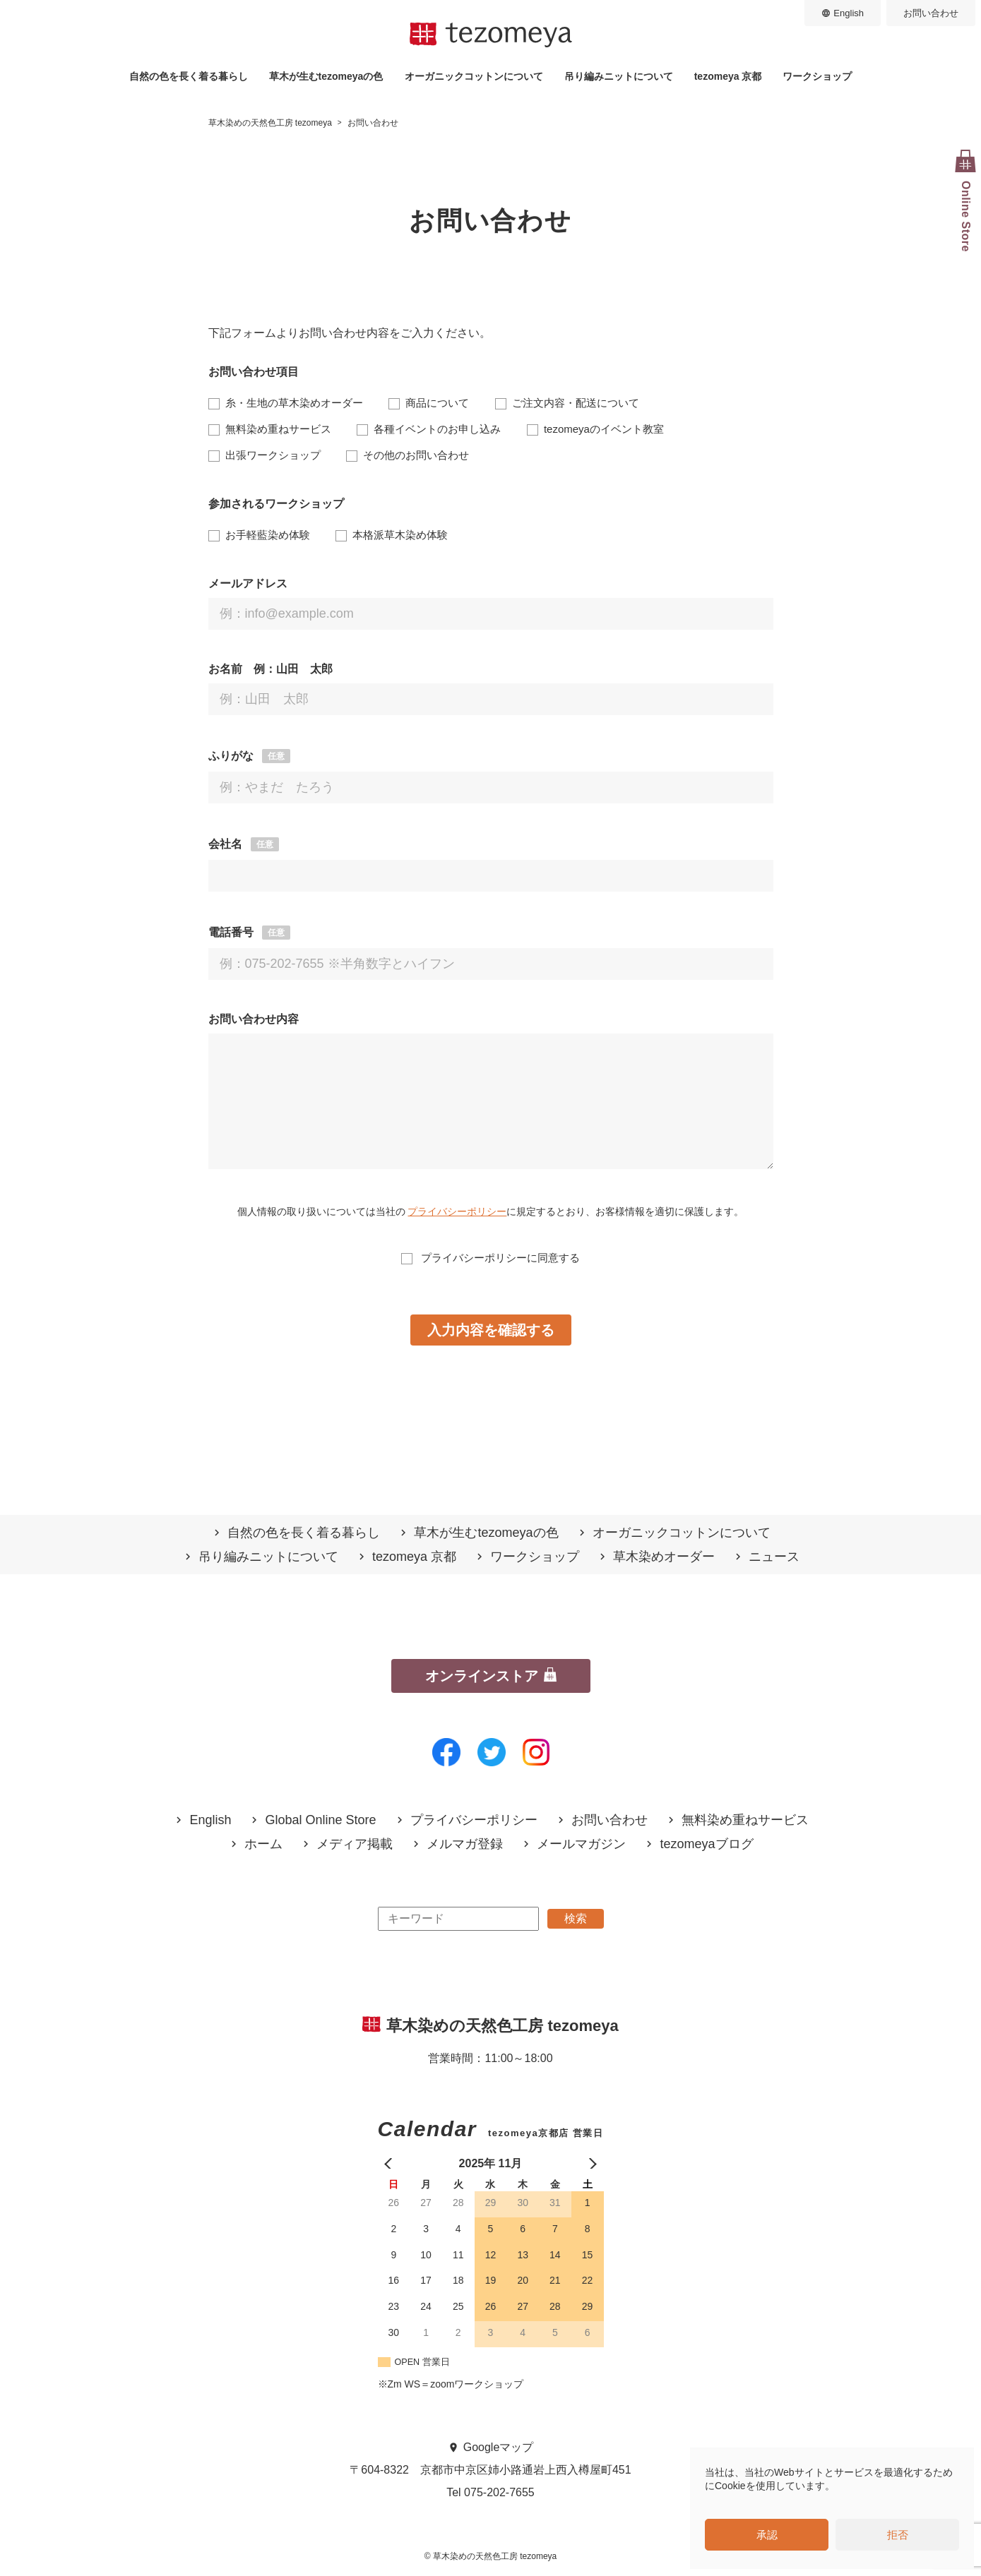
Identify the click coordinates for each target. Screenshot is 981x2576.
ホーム (263, 1844)
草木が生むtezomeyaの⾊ (326, 76)
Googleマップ (498, 2447)
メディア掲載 (354, 1844)
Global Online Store (320, 1820)
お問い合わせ (930, 13)
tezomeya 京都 (728, 76)
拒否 (897, 2535)
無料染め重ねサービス (745, 1820)
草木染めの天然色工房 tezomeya (491, 35)
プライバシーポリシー (457, 1211)
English (848, 13)
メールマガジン (581, 1844)
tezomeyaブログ (706, 1844)
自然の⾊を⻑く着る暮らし (188, 76)
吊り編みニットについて (618, 76)
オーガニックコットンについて (474, 76)
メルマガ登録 (465, 1844)
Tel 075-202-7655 (490, 2492)
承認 (767, 2535)
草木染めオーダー (664, 1557)
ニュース (774, 1557)
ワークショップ (817, 76)
